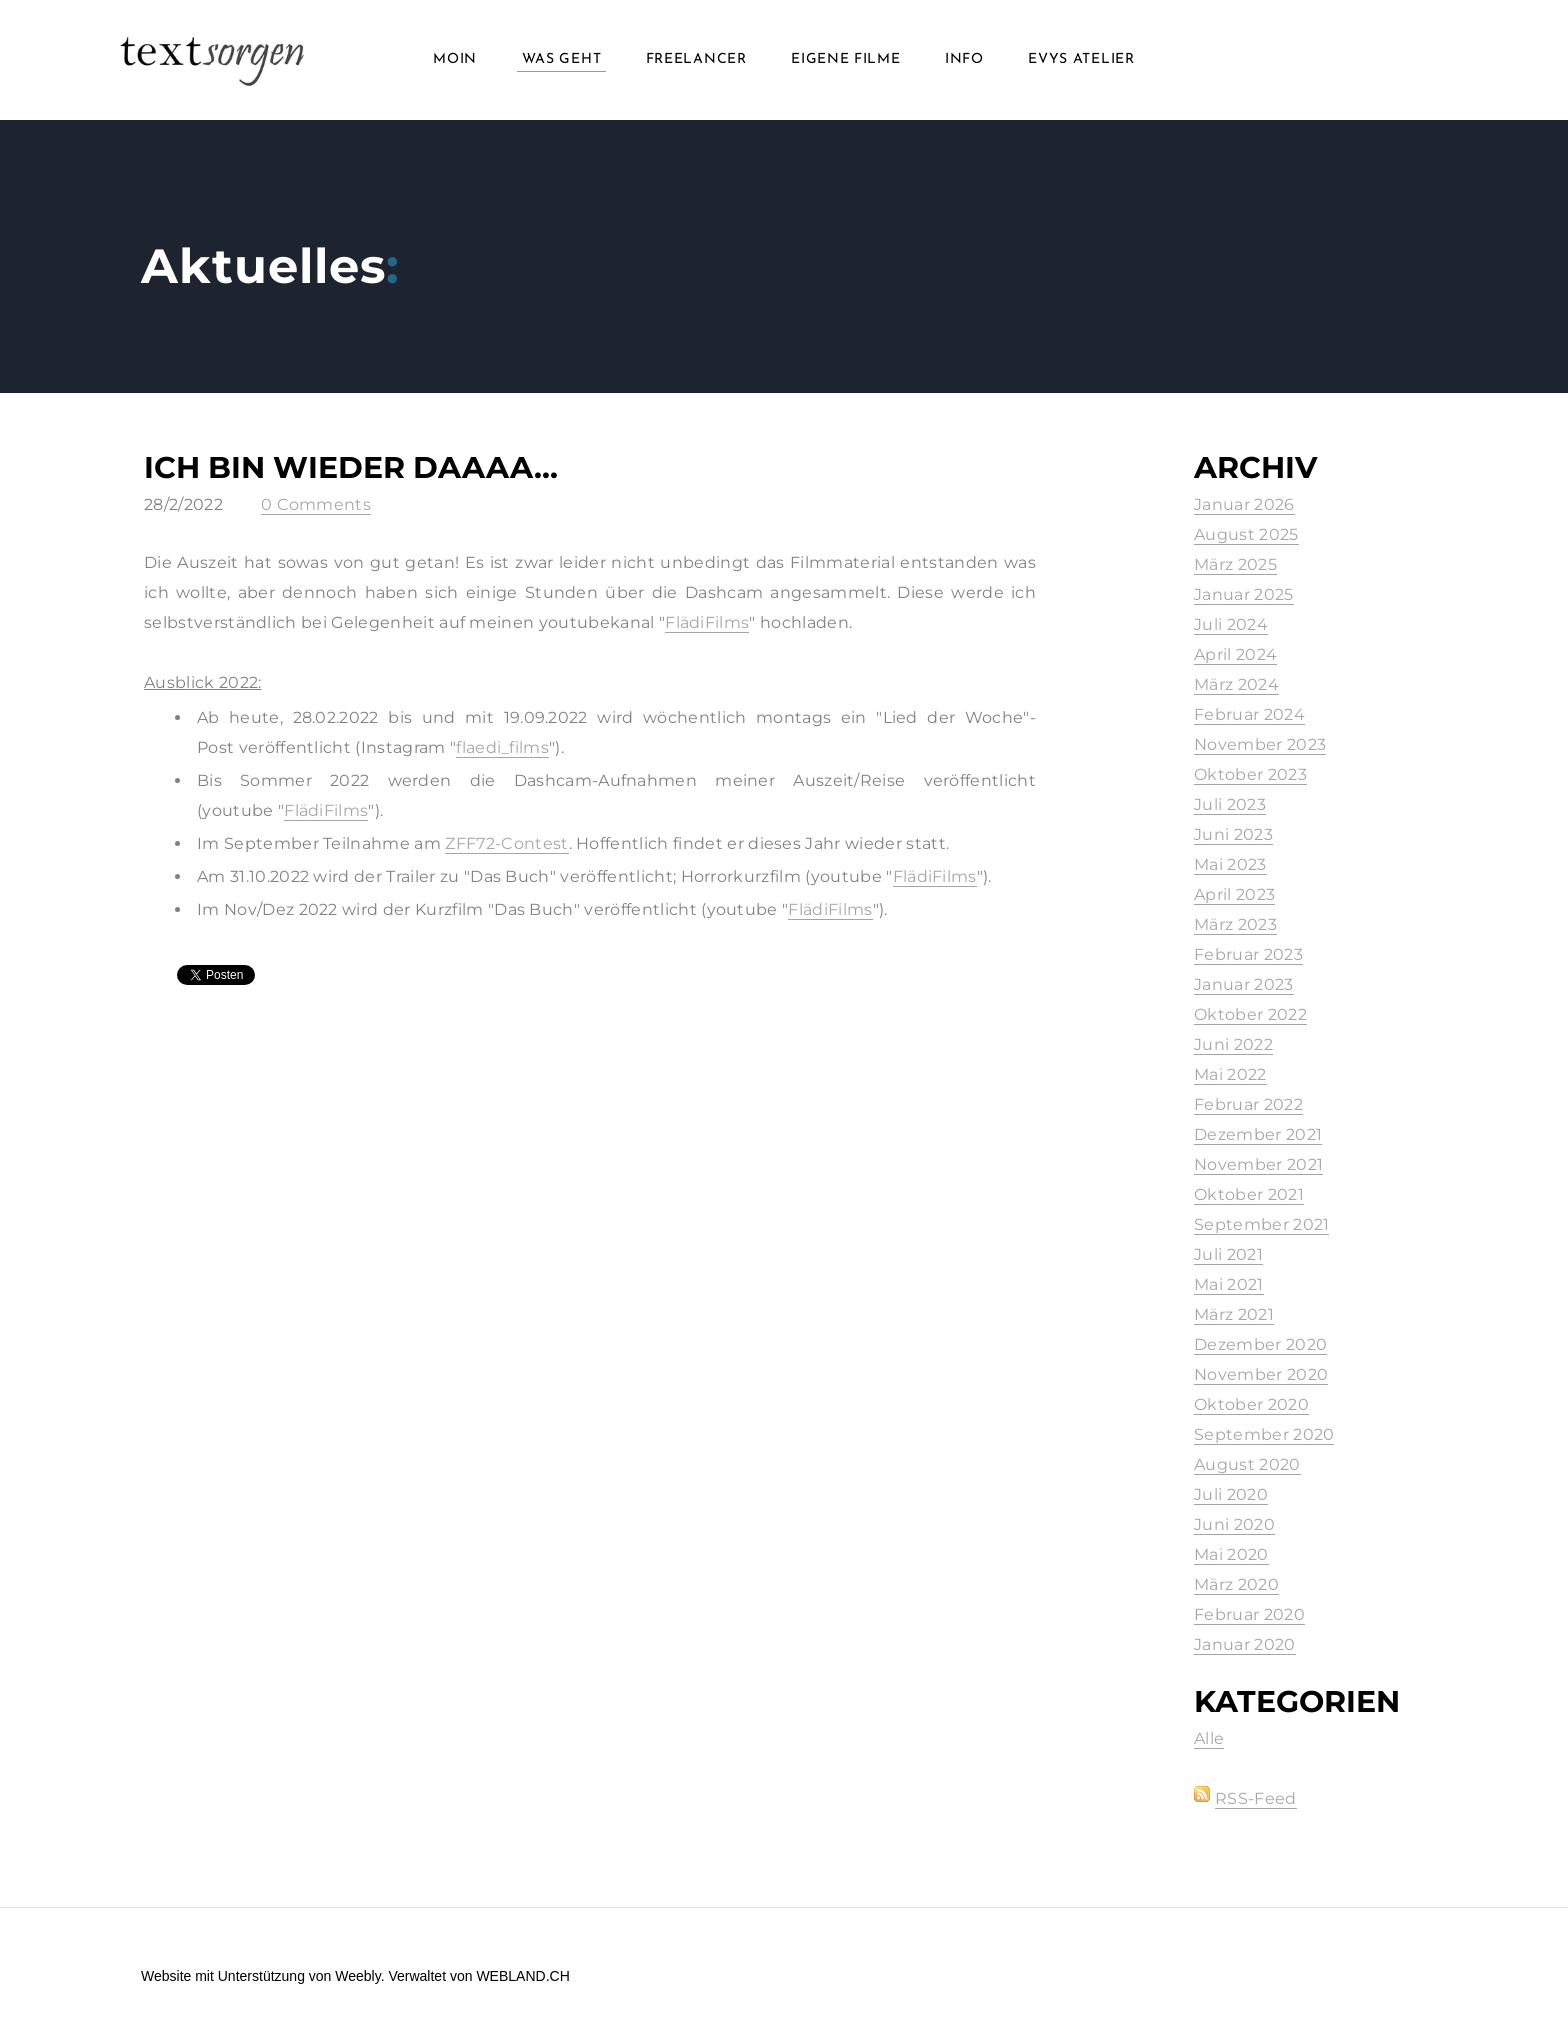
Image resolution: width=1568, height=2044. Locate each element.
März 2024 (1236, 684)
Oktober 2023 (1250, 774)
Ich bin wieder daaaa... (351, 467)
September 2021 (1261, 1224)
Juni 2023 (1233, 834)
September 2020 (1264, 1434)
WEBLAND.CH (522, 1976)
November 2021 (1258, 1164)
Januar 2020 (1245, 1644)
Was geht (562, 59)
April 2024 (1235, 654)
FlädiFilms (707, 622)
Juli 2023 (1230, 804)
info (964, 59)
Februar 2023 (1248, 954)
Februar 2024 (1249, 714)
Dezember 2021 (1258, 1134)
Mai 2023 (1230, 864)
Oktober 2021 (1249, 1194)
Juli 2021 (1228, 1254)
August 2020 (1247, 1464)
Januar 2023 (1244, 984)
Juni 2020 (1234, 1524)
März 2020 (1236, 1584)
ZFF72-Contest (506, 843)
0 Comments (316, 504)
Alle (1209, 1738)
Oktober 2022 (1250, 1014)
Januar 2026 (1244, 504)
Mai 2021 (1229, 1284)
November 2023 (1260, 744)
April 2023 (1234, 894)
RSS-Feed (1256, 1798)
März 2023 (1235, 924)
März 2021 (1234, 1314)
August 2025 (1246, 534)
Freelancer (696, 59)
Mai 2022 (1230, 1074)
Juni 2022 (1233, 1044)
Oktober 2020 (1251, 1404)
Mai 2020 (1231, 1554)
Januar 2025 (1244, 594)
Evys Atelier (1081, 59)
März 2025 (1235, 564)
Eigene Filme (845, 59)
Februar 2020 (1249, 1614)
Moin (455, 59)
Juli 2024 (1231, 624)
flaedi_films (502, 747)
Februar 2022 (1248, 1104)
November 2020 (1261, 1374)
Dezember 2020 (1260, 1344)
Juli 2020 (1231, 1494)
